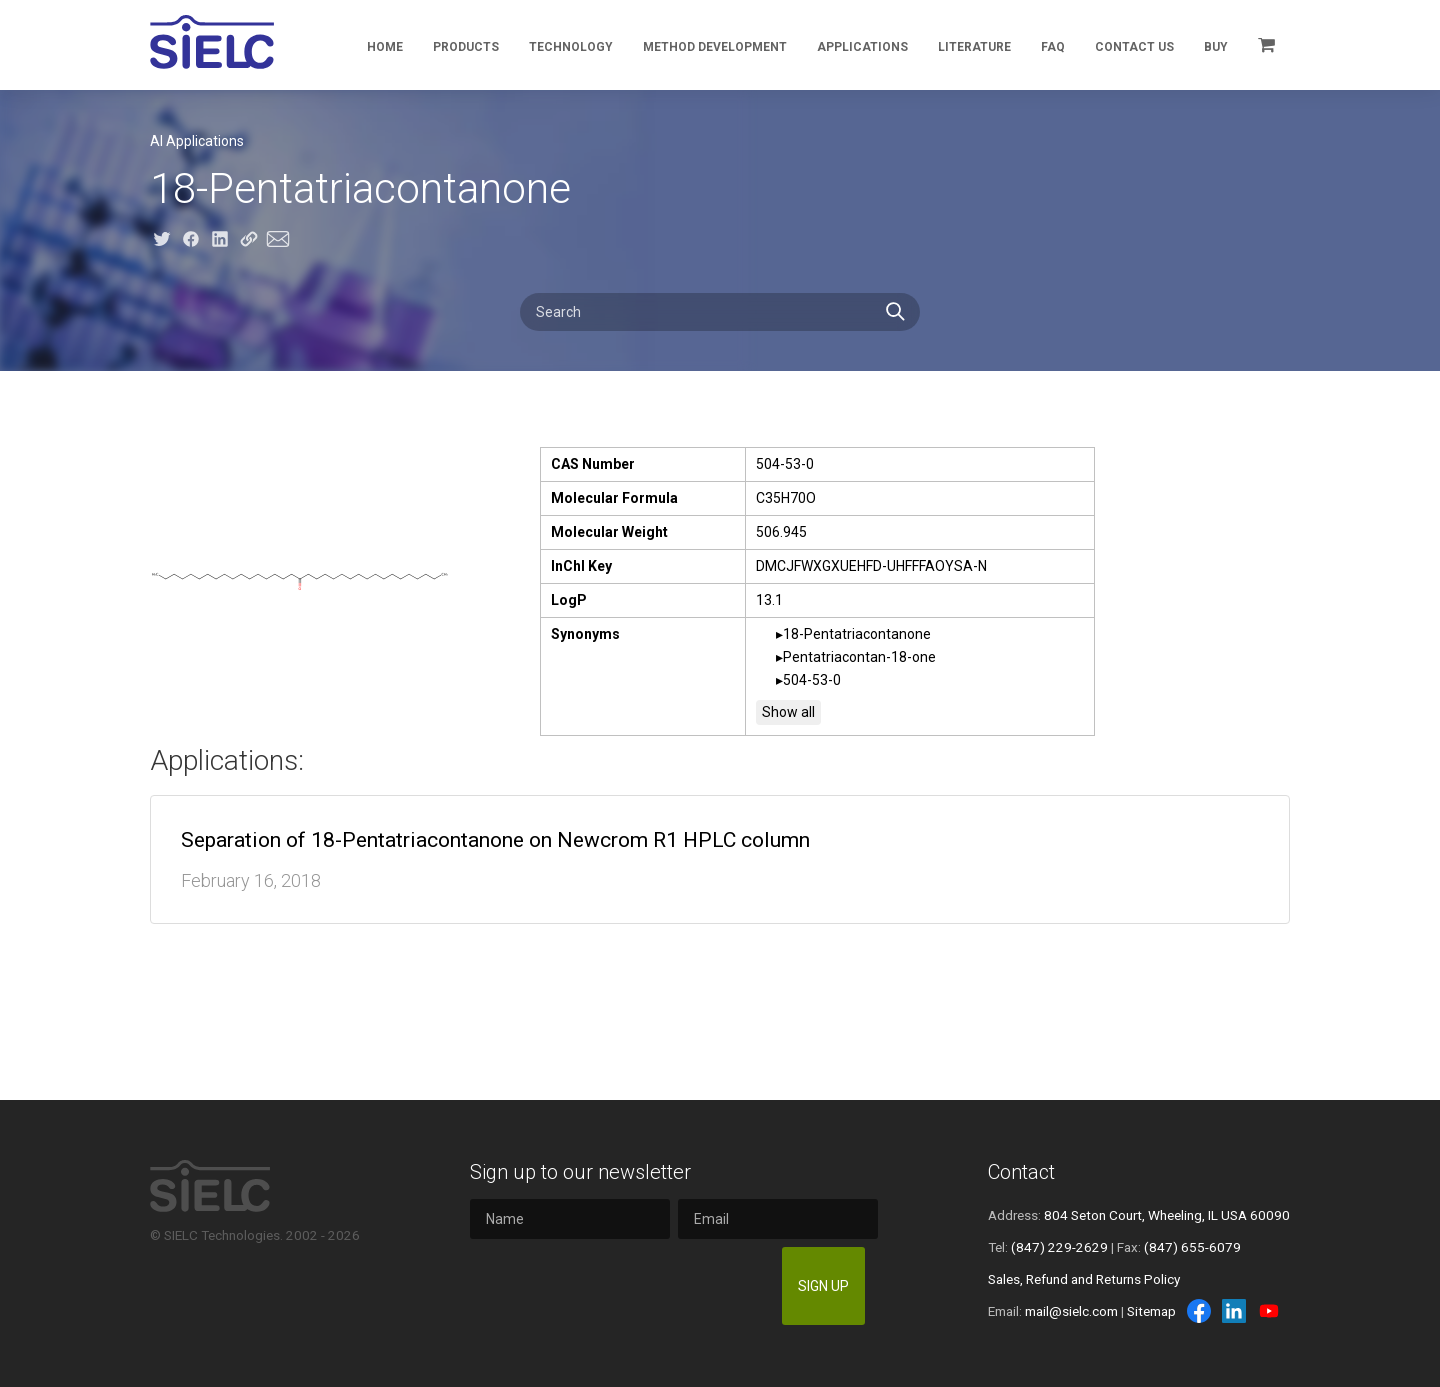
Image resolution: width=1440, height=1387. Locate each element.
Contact (1021, 1172)
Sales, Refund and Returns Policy (1084, 1279)
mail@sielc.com (1071, 1311)
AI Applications (197, 141)
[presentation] (622, 1286)
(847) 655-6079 (1192, 1247)
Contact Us (1134, 47)
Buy (1216, 47)
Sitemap (1151, 1311)
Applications (862, 47)
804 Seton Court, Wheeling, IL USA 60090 (1167, 1215)
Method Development (715, 47)
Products (466, 47)
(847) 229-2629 (1059, 1247)
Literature (974, 47)
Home (385, 47)
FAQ (1053, 47)
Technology (571, 47)
